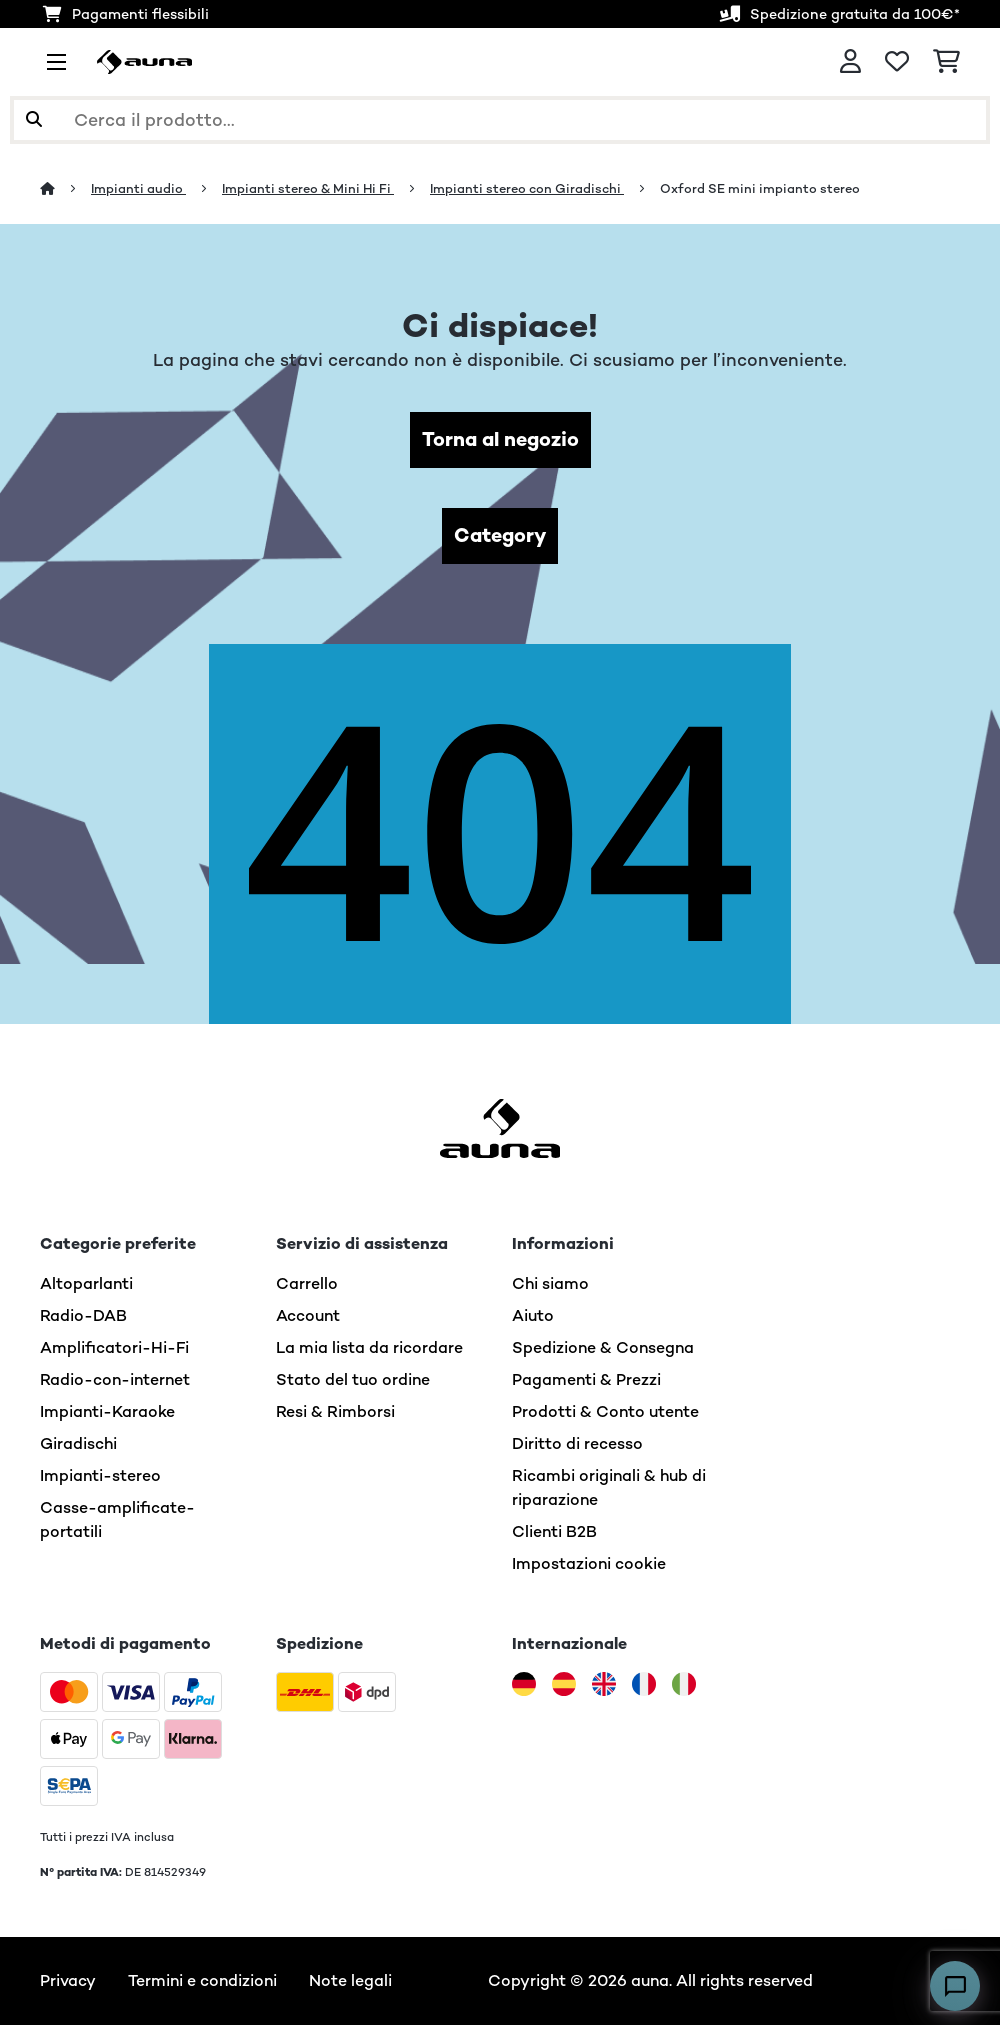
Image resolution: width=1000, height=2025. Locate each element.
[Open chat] (955, 1986)
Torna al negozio (500, 439)
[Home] (65, 188)
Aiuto (533, 1315)
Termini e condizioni (202, 1980)
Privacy (68, 1980)
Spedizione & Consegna (603, 1347)
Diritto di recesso (577, 1443)
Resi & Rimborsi (335, 1411)
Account (308, 1315)
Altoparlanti (86, 1283)
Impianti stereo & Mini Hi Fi (308, 188)
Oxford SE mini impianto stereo (760, 188)
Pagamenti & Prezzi (586, 1379)
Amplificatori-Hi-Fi (114, 1347)
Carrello (307, 1283)
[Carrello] (946, 62)
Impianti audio (138, 188)
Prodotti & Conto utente (605, 1411)
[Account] (850, 62)
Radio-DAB (83, 1315)
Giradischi (78, 1443)
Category (500, 535)
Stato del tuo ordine (353, 1379)
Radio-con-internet (115, 1379)
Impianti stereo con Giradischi (527, 188)
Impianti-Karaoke (107, 1411)
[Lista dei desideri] (897, 62)
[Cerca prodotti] (500, 120)
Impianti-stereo (100, 1475)
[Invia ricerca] (34, 120)
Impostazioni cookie (589, 1563)
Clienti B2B (554, 1531)
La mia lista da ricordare (369, 1347)
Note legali (350, 1980)
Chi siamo (550, 1283)
